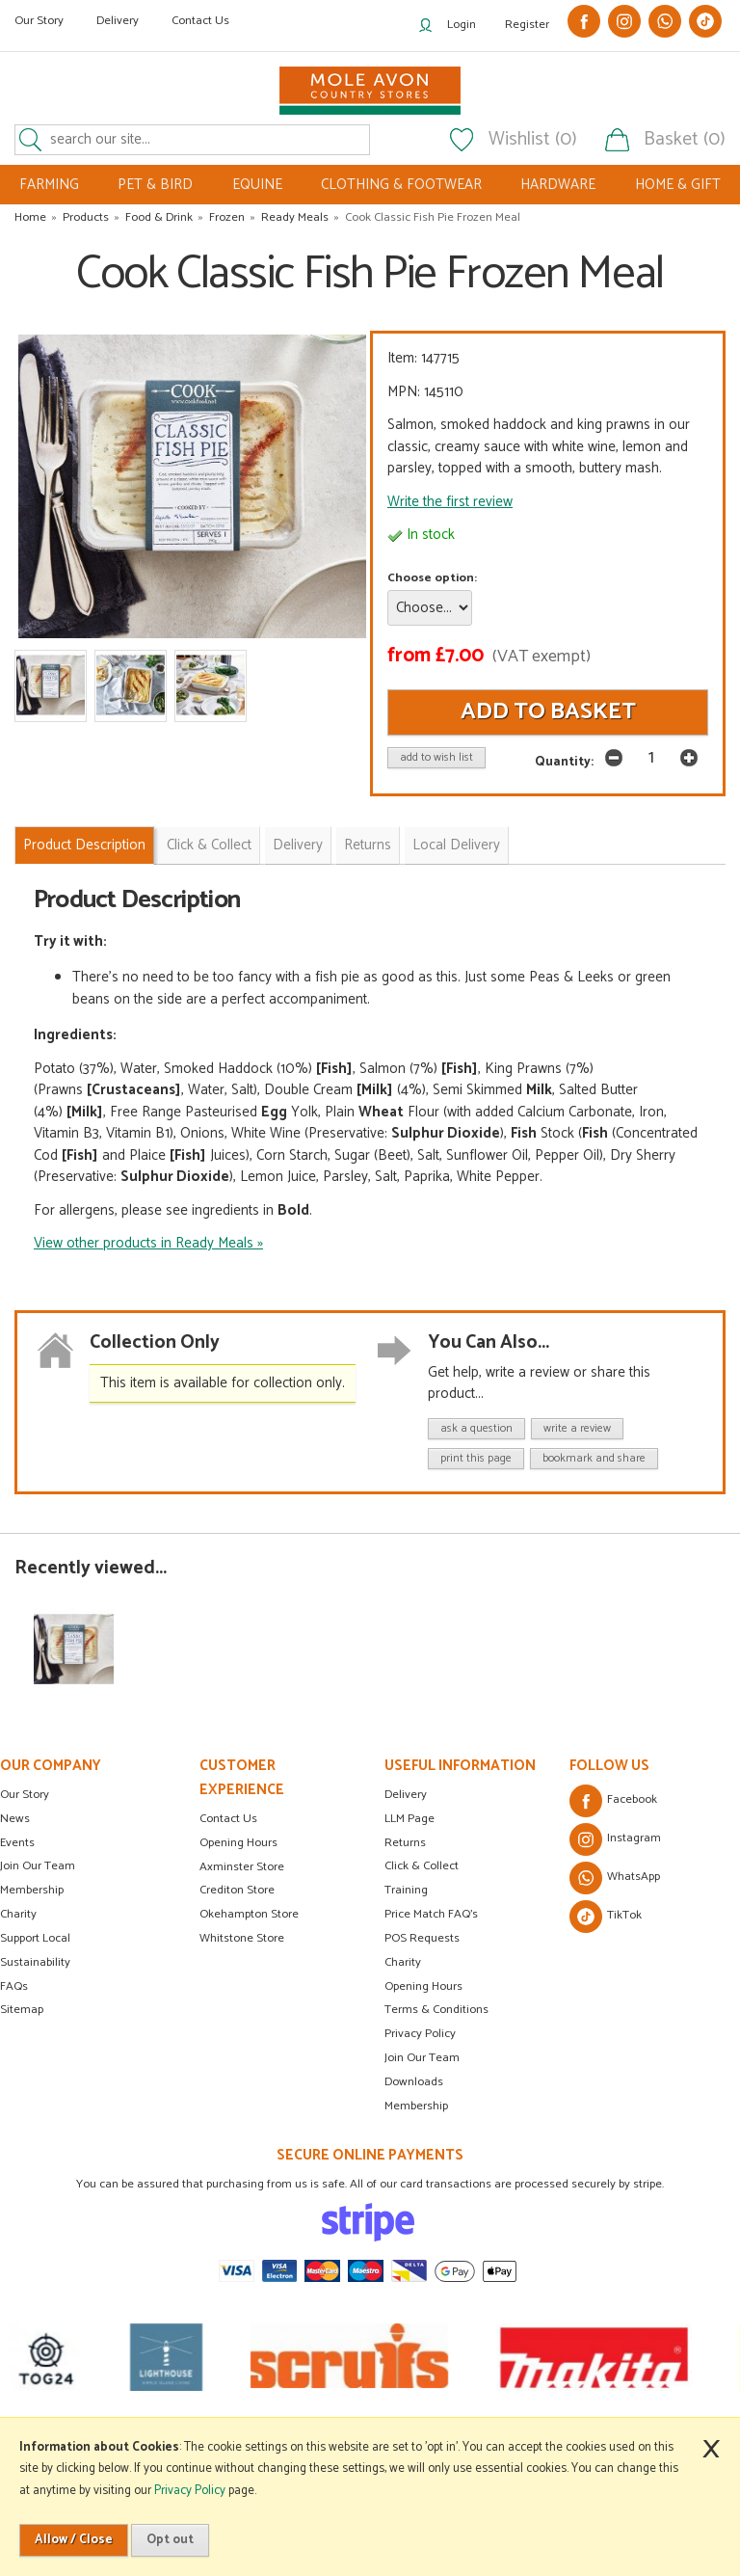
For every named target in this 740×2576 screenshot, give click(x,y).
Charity (18, 1914)
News (15, 1819)
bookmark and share (594, 1458)
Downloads (413, 2082)
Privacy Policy (420, 2034)
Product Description (84, 845)
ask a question (476, 1428)
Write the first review (450, 502)
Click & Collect (209, 845)
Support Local (35, 1938)
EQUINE (257, 184)
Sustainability (35, 1962)
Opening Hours (238, 1843)
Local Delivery (456, 845)
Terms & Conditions (436, 2009)
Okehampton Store (249, 1914)
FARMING (49, 184)
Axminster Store (241, 1867)
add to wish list (436, 757)
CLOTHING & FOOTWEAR (401, 184)
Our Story (39, 21)
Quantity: (564, 761)
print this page (476, 1458)
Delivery (117, 21)
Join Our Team (37, 1866)
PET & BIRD (155, 184)
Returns (367, 845)
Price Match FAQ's (431, 1914)
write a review (577, 1428)
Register (527, 24)
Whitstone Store (241, 1938)
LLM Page (409, 1819)
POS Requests (422, 1938)
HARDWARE (557, 184)
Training (406, 1890)
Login (461, 24)
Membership (32, 1890)
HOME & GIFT (678, 184)
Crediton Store (237, 1890)
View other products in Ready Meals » (148, 1243)
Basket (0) (685, 139)
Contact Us (200, 21)
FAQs (14, 1986)
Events (17, 1843)
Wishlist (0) (533, 139)
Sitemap (21, 2009)
